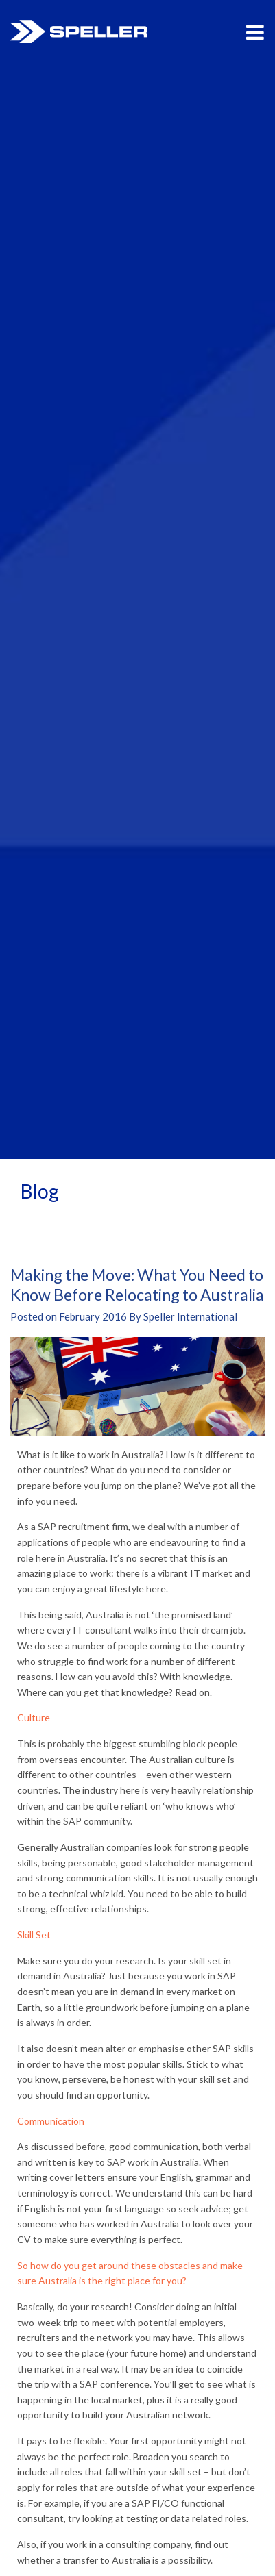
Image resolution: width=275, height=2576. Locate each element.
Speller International (78, 31)
